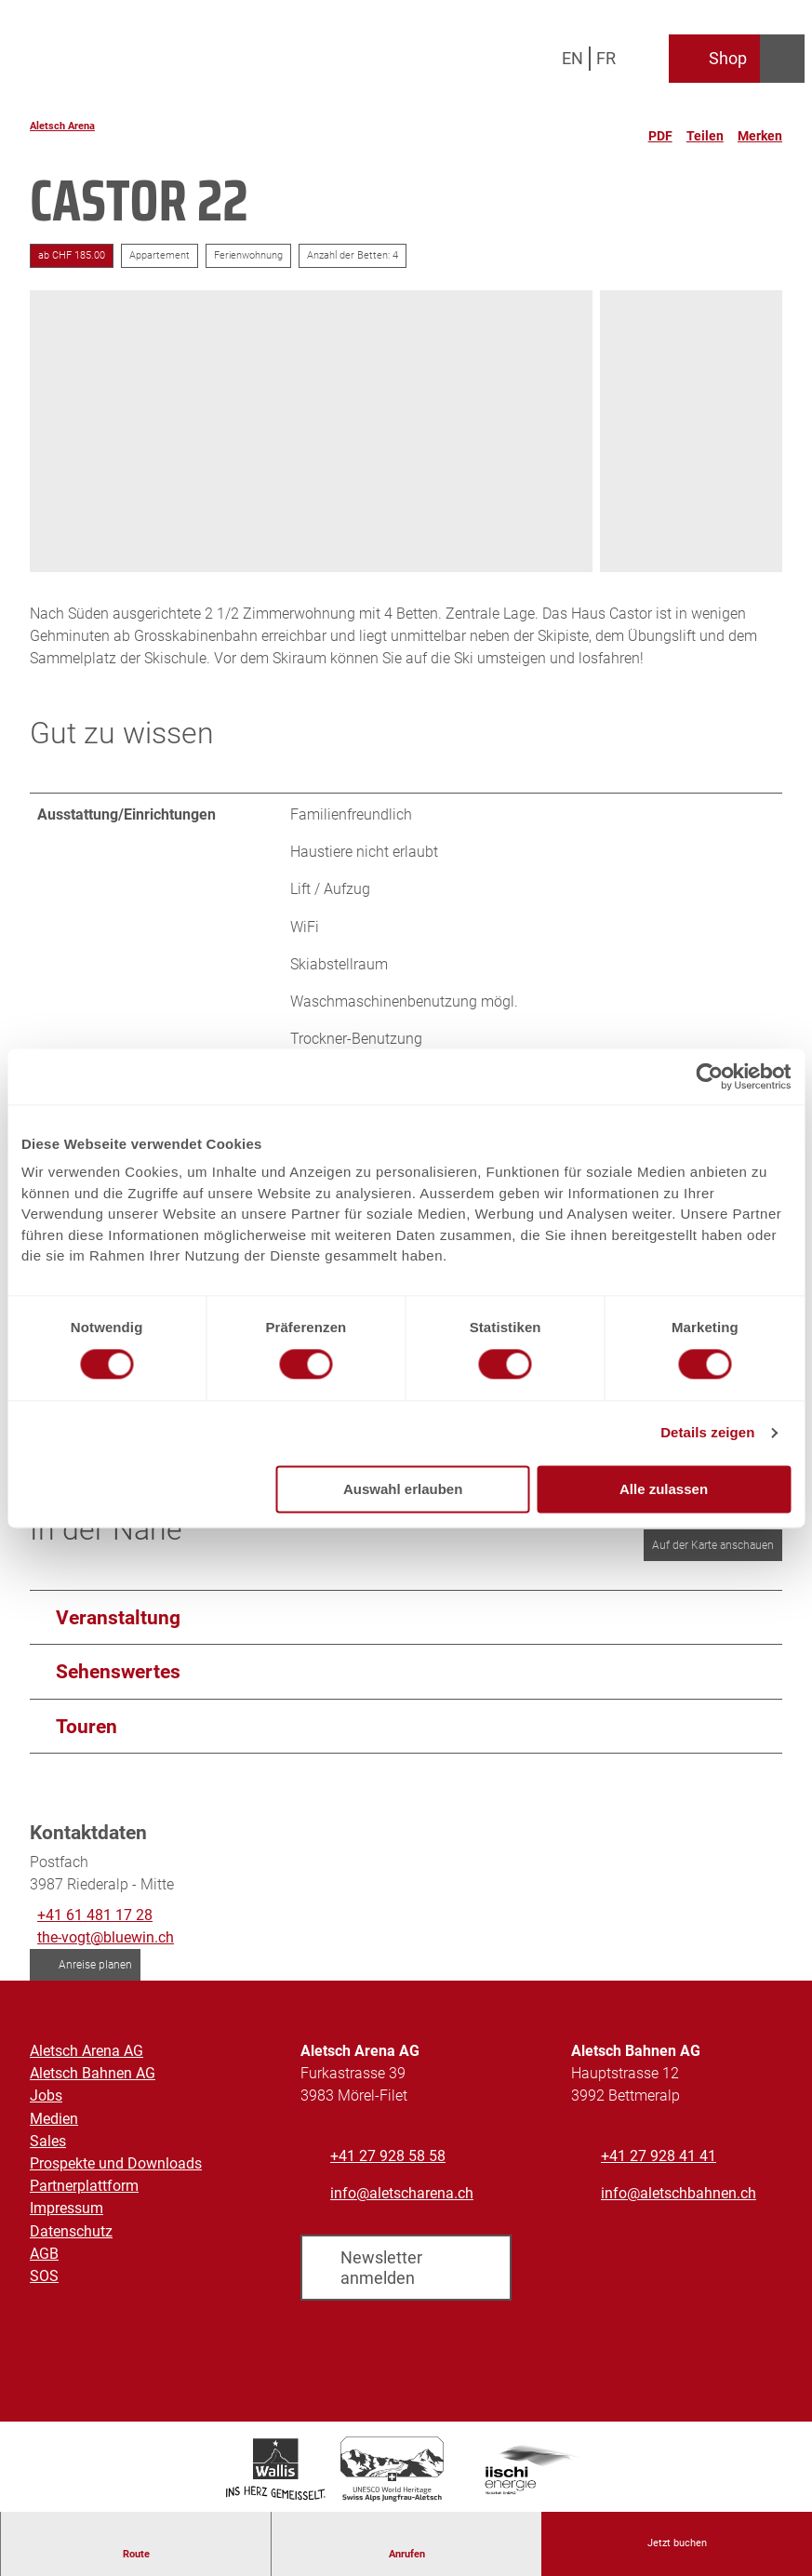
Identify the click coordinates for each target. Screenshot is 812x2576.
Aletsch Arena (62, 126)
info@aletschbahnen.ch (678, 2193)
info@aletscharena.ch (401, 2193)
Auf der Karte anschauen (713, 1544)
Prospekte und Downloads (116, 2163)
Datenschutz (71, 2230)
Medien (54, 2118)
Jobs (46, 2095)
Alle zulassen (663, 1489)
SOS (44, 2276)
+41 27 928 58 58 (388, 2156)
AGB (44, 2253)
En (572, 58)
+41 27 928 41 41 (658, 2156)
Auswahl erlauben (402, 1489)
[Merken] (760, 128)
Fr (606, 58)
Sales (48, 2141)
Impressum (66, 2208)
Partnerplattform (84, 2186)
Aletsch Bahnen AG (92, 2073)
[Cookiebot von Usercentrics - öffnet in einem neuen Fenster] (709, 1076)
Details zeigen (707, 1433)
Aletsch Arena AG (86, 2051)
